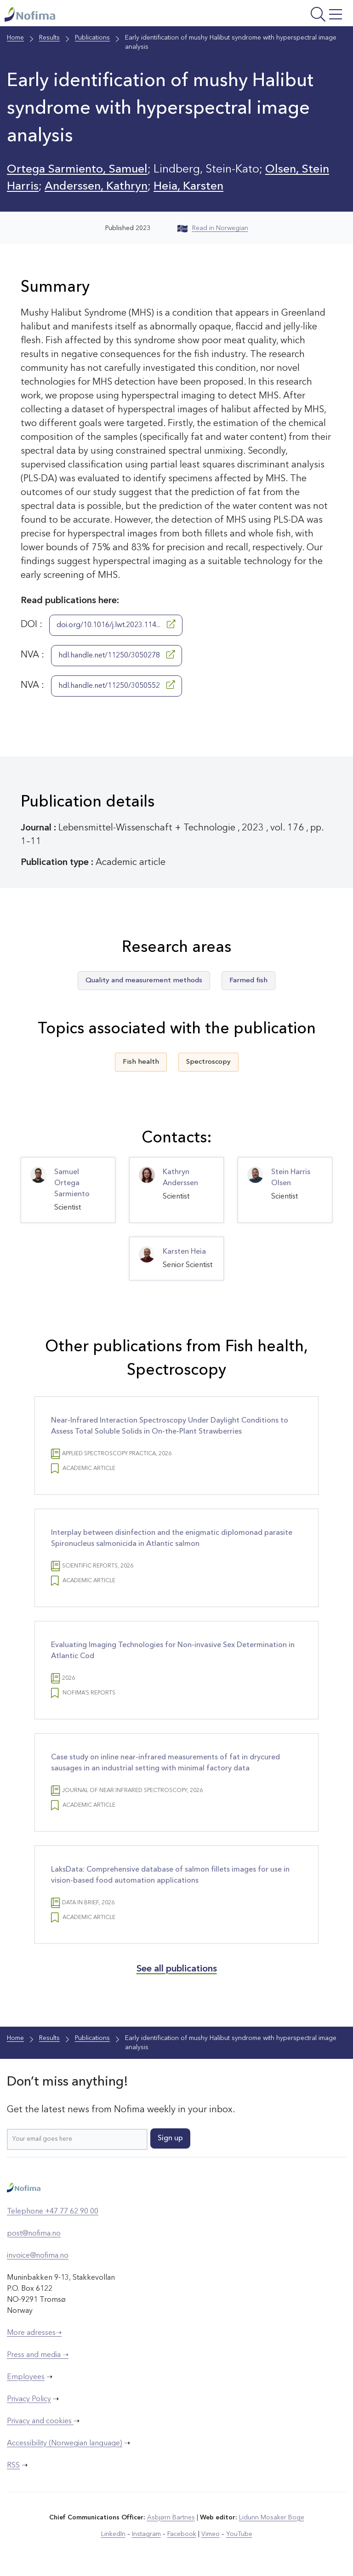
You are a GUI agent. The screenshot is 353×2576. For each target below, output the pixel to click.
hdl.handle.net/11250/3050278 (116, 654)
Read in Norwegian (212, 228)
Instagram (146, 2534)
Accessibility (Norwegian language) (64, 2443)
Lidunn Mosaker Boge (271, 2517)
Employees (26, 2377)
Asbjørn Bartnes (171, 2517)
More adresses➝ (34, 2333)
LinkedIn (113, 2534)
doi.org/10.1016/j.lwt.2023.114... (116, 624)
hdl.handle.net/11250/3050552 (116, 685)
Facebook (181, 2534)
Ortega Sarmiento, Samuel (77, 169)
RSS (13, 2465)
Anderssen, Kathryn (96, 186)
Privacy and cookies (40, 2421)
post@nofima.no (34, 2233)
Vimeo (210, 2534)
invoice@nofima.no (37, 2255)
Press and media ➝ (37, 2355)
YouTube (239, 2534)
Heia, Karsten (188, 186)
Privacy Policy (29, 2399)
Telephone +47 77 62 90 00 (52, 2211)
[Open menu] (285, 15)
